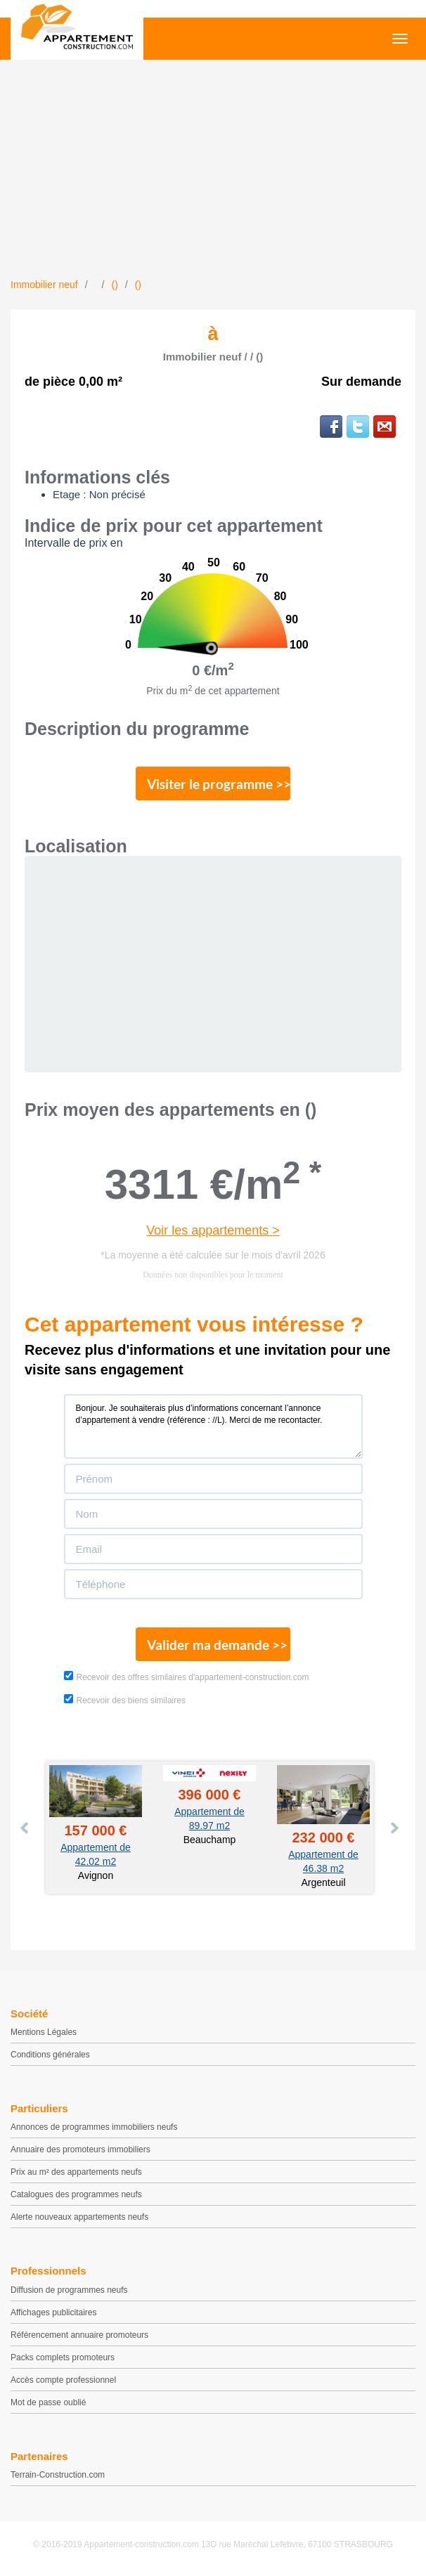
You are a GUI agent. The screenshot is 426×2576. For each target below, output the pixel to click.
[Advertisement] (213, 172)
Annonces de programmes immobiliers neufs (94, 2127)
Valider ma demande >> (217, 1645)
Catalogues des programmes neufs (76, 2194)
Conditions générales (50, 2055)
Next (393, 1827)
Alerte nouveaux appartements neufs (79, 2217)
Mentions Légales (44, 2032)
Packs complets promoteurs (63, 2357)
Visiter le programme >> (218, 784)
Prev (25, 1827)
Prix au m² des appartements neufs (76, 2172)
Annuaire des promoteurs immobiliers (80, 2149)
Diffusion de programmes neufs (69, 2290)
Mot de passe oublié (48, 2402)
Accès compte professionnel (63, 2380)
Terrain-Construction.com (58, 2475)
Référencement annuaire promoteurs (79, 2335)
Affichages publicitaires (54, 2312)
